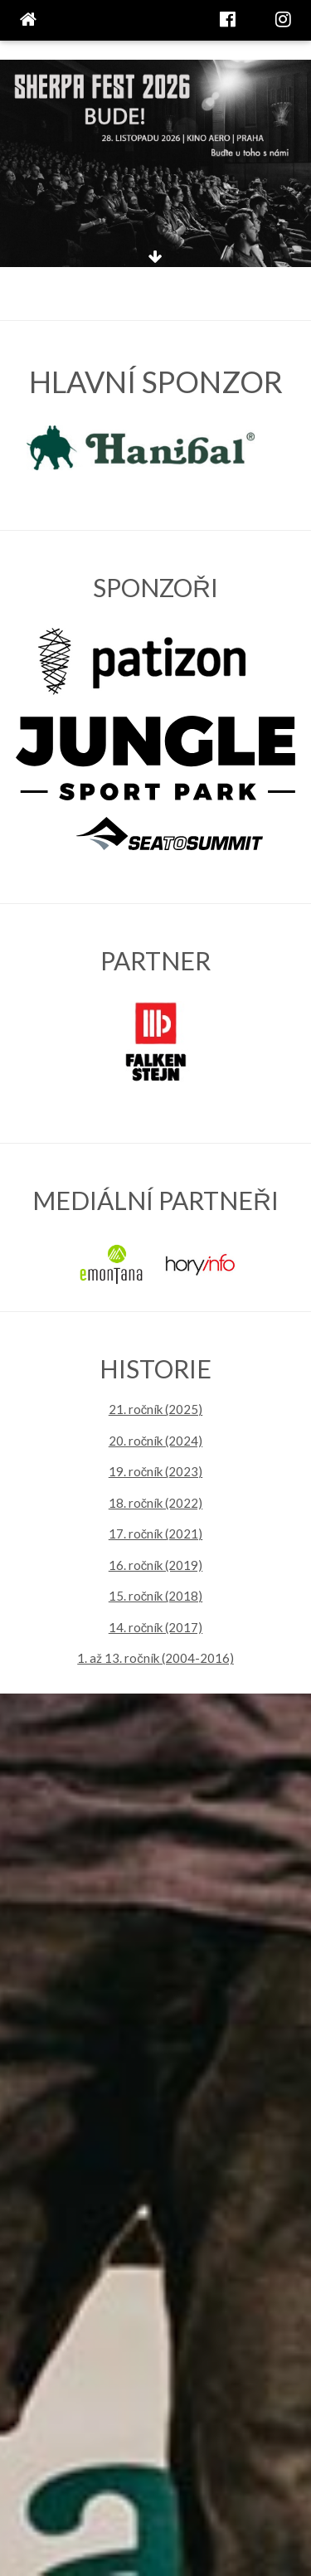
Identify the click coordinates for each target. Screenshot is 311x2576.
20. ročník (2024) (156, 1440)
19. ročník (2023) (156, 1471)
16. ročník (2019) (156, 1565)
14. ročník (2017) (156, 1627)
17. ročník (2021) (156, 1533)
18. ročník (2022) (156, 1502)
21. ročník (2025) (156, 1409)
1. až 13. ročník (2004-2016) (155, 1657)
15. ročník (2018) (156, 1595)
